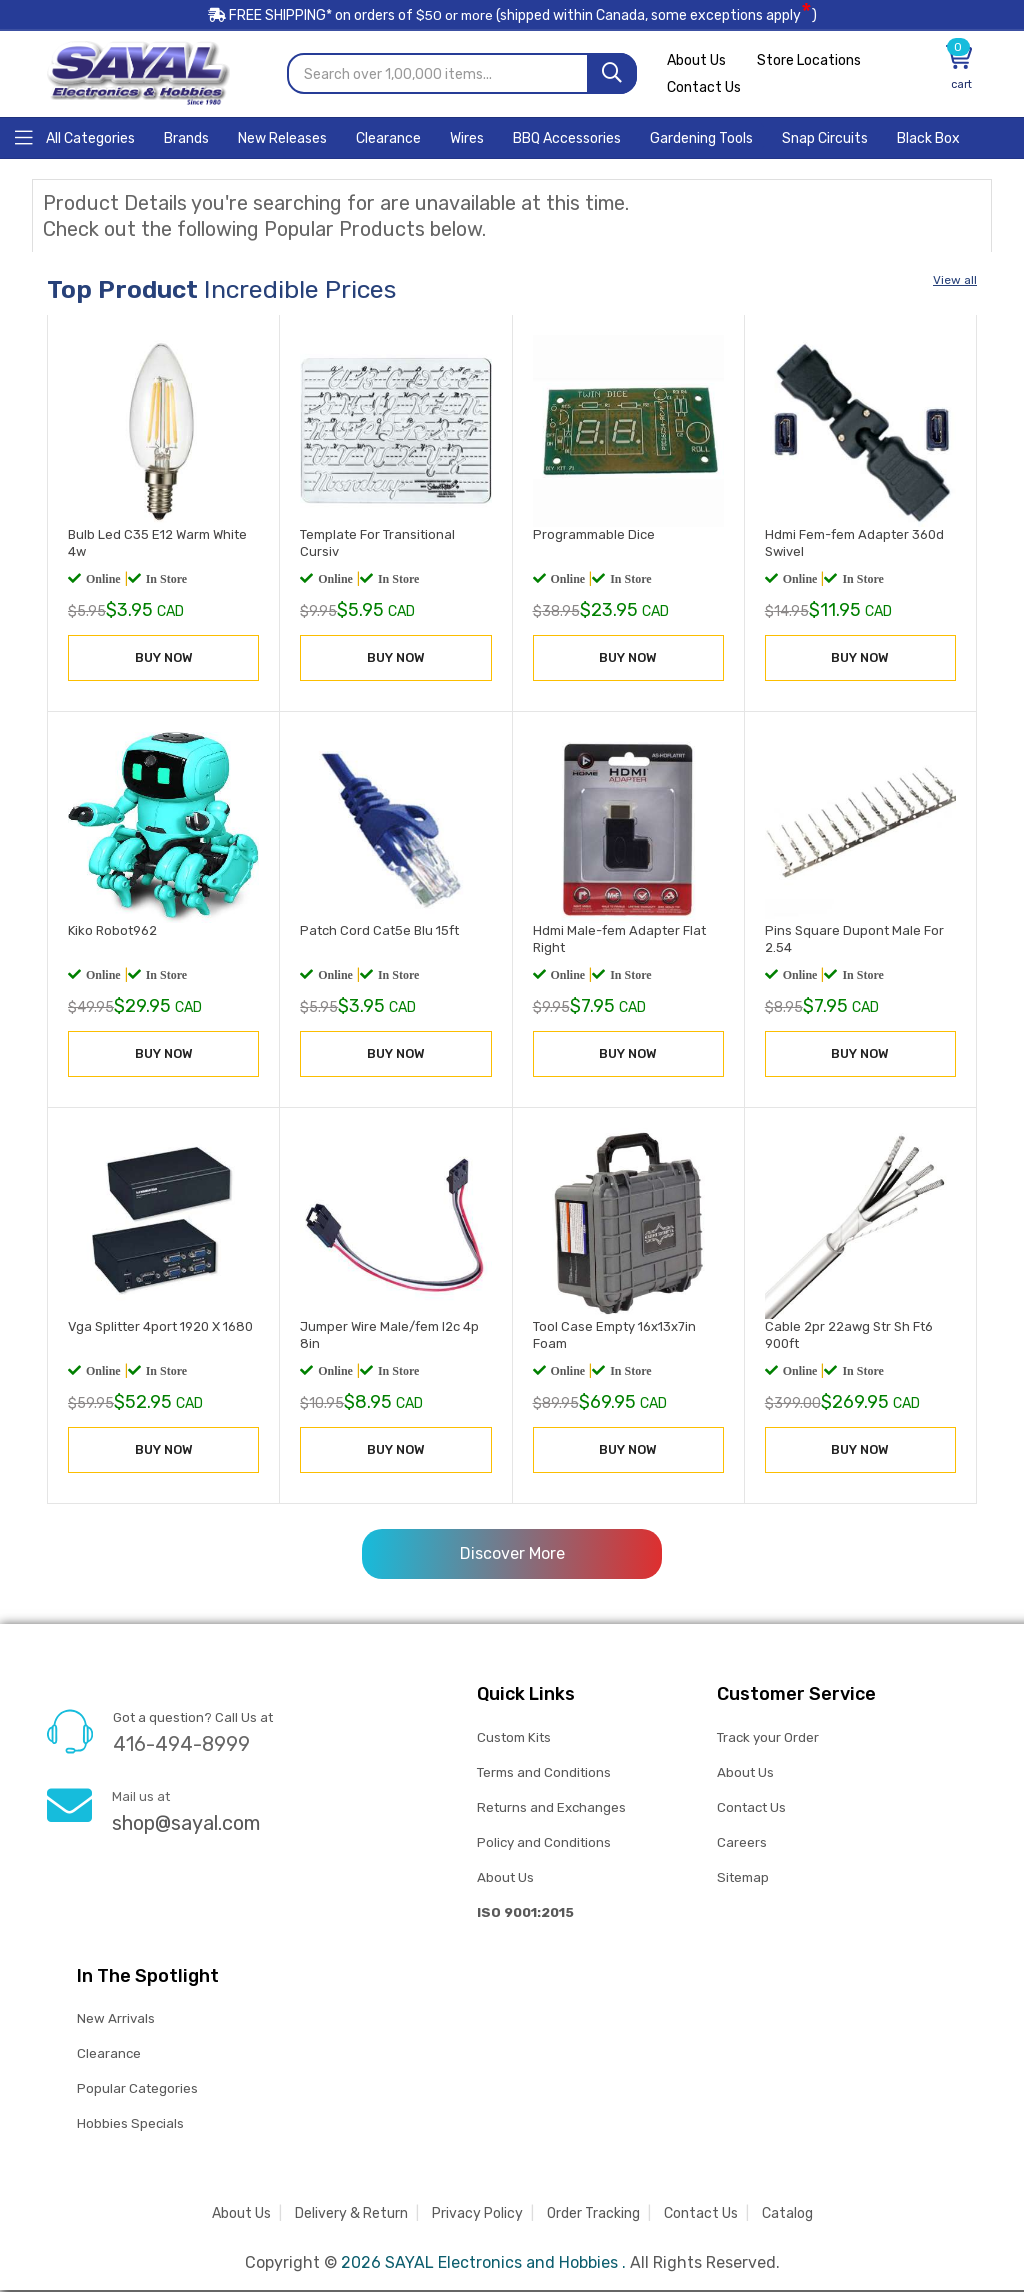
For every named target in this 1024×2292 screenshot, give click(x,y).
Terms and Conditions (544, 1773)
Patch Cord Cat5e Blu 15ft (379, 931)
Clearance (109, 2055)
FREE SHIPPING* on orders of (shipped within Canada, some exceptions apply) (512, 18)
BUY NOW (164, 658)
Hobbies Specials (130, 2125)
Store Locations (812, 62)
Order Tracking (593, 2215)
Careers (742, 1843)
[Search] (612, 75)
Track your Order (768, 1738)
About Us (696, 62)
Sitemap (742, 1878)
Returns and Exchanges (551, 1808)
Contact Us (704, 89)
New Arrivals (115, 2020)
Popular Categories (137, 2090)
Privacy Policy (477, 2215)
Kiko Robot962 (112, 931)
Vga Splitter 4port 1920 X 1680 (160, 1328)
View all (955, 282)
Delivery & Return (351, 2215)
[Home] (75, 138)
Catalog (787, 2215)
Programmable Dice (594, 535)
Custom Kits (513, 1738)
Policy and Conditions (544, 1843)
